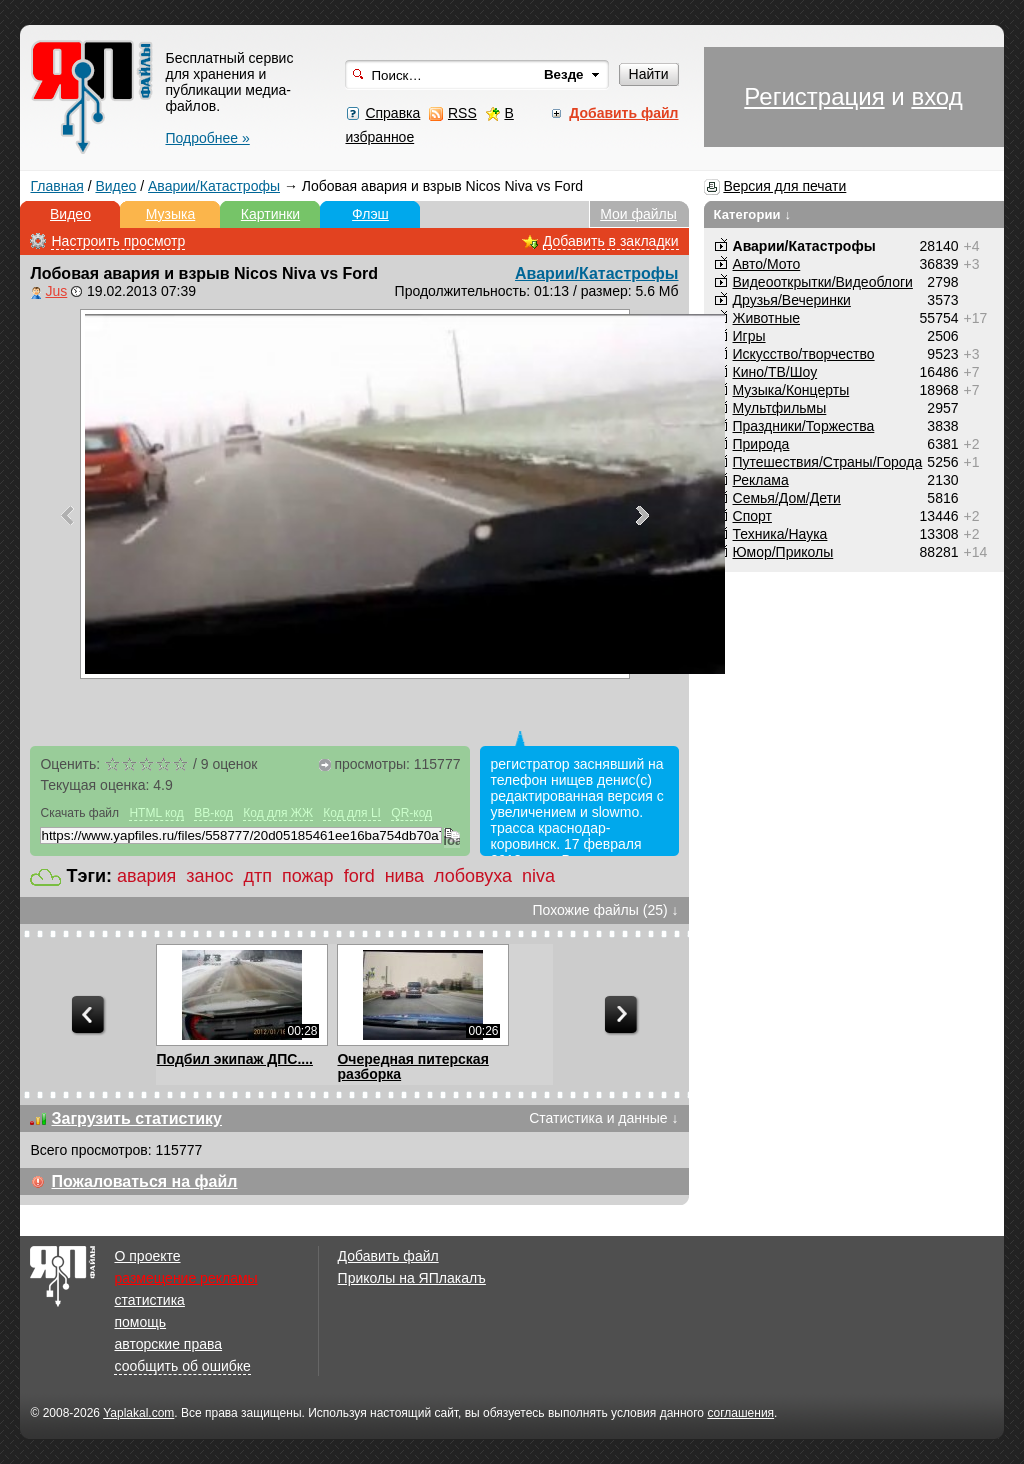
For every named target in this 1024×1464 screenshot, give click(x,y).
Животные (767, 318)
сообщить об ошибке (182, 1366)
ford (359, 876)
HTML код (156, 813)
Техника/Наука (780, 534)
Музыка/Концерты (791, 390)
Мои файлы (638, 214)
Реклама (761, 480)
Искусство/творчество (804, 354)
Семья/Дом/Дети (787, 498)
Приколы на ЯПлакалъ (412, 1278)
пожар (308, 876)
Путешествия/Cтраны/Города (828, 462)
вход (936, 96)
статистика (149, 1300)
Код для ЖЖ (278, 813)
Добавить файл (388, 1256)
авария (146, 876)
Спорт (752, 516)
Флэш (370, 214)
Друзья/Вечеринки (792, 300)
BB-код (213, 813)
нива (404, 876)
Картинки (270, 214)
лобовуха (473, 876)
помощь (140, 1322)
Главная (56, 186)
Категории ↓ (753, 214)
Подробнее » (207, 138)
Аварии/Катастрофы (214, 186)
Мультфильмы (780, 408)
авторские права (168, 1344)
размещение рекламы (185, 1278)
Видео (115, 186)
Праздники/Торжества (804, 426)
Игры (749, 336)
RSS (462, 113)
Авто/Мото (767, 264)
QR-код (411, 813)
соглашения (740, 1413)
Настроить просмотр (118, 241)
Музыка (171, 214)
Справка (392, 113)
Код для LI (352, 813)
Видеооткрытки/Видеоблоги (823, 282)
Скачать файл (79, 813)
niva (538, 876)
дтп (257, 876)
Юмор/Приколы (783, 552)
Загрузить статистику (136, 1118)
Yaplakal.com (138, 1413)
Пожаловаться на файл (144, 1181)
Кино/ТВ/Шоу (775, 372)
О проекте (147, 1256)
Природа (761, 444)
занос (209, 876)
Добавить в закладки (611, 241)
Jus (56, 291)
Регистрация (814, 96)
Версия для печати (784, 186)
